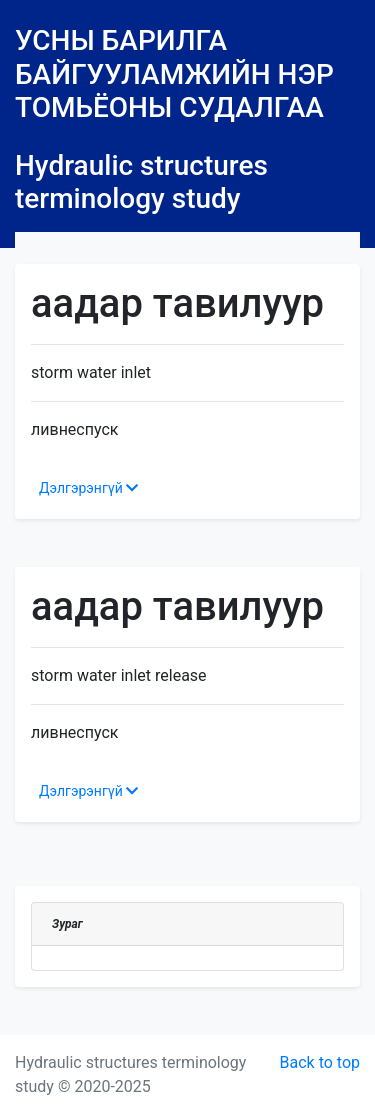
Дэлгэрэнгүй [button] (88, 488)
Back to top (320, 1062)
